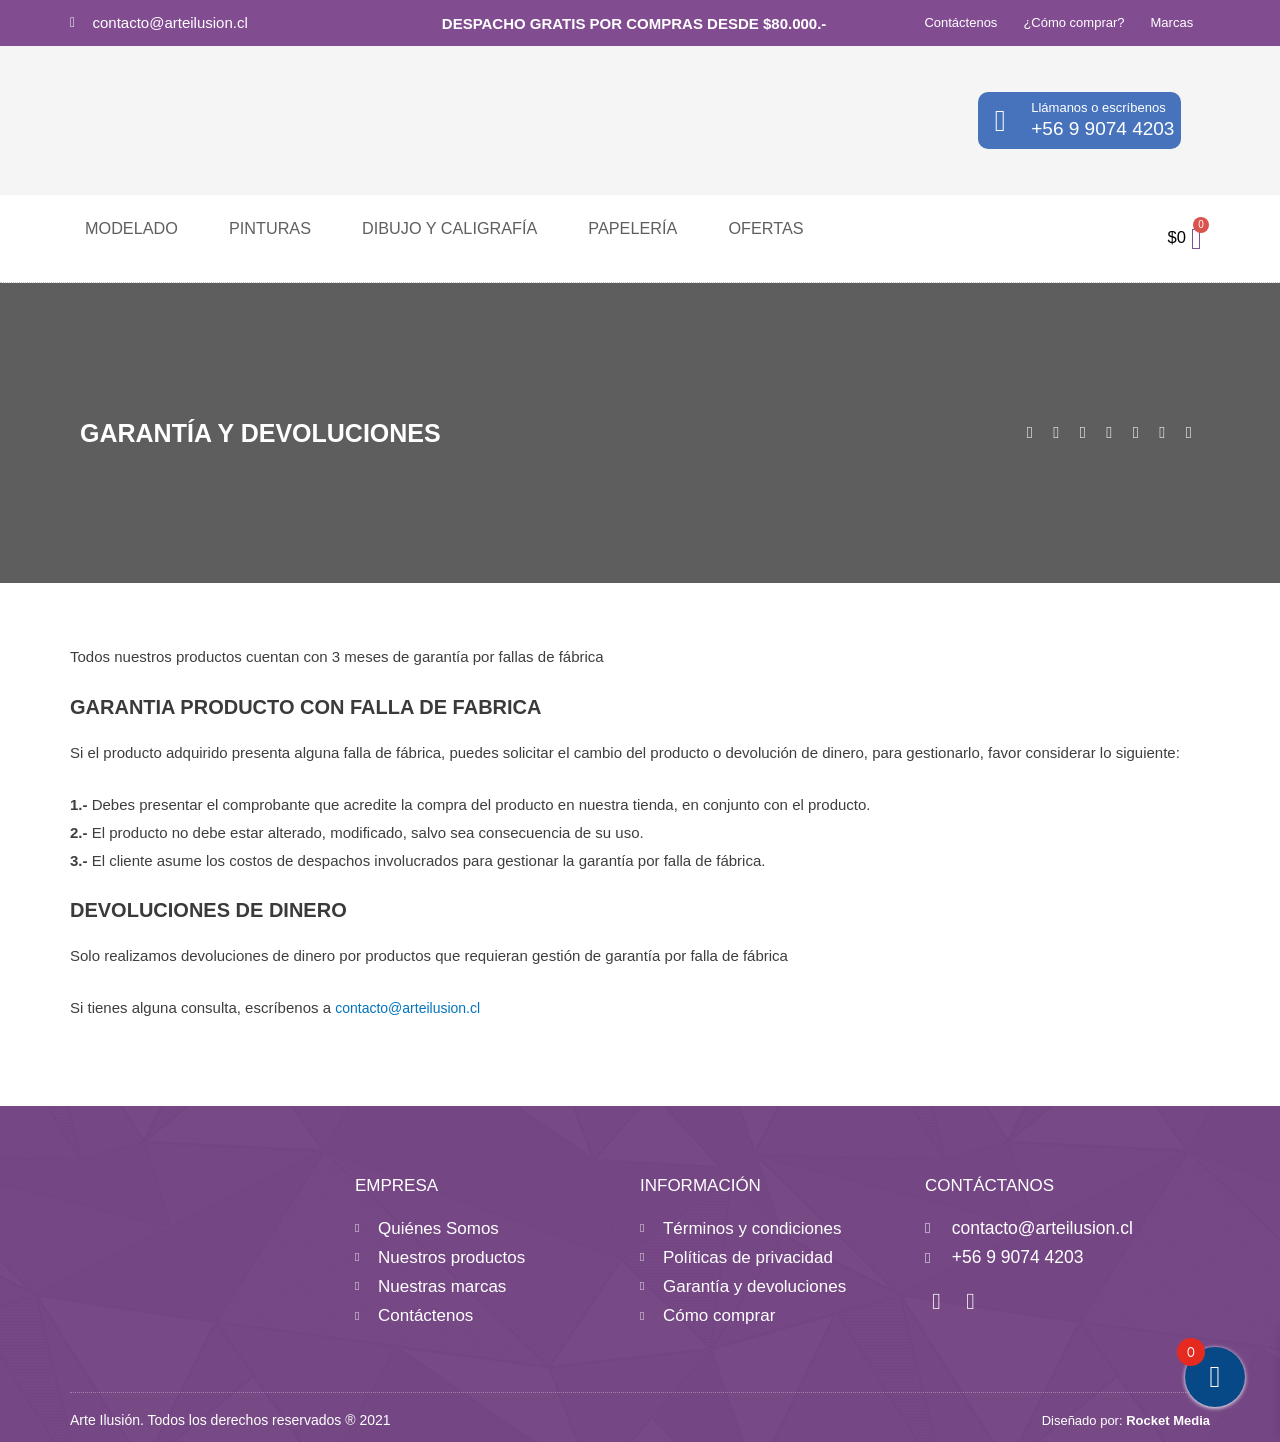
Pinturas (251, 227)
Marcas (1172, 22)
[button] (1030, 431)
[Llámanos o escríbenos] (1000, 121)
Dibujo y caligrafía (413, 227)
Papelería (578, 227)
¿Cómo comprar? (1073, 22)
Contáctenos (960, 22)
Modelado (125, 227)
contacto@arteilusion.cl (170, 22)
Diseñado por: (1126, 1414)
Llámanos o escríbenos (1098, 107)
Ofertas (700, 227)
